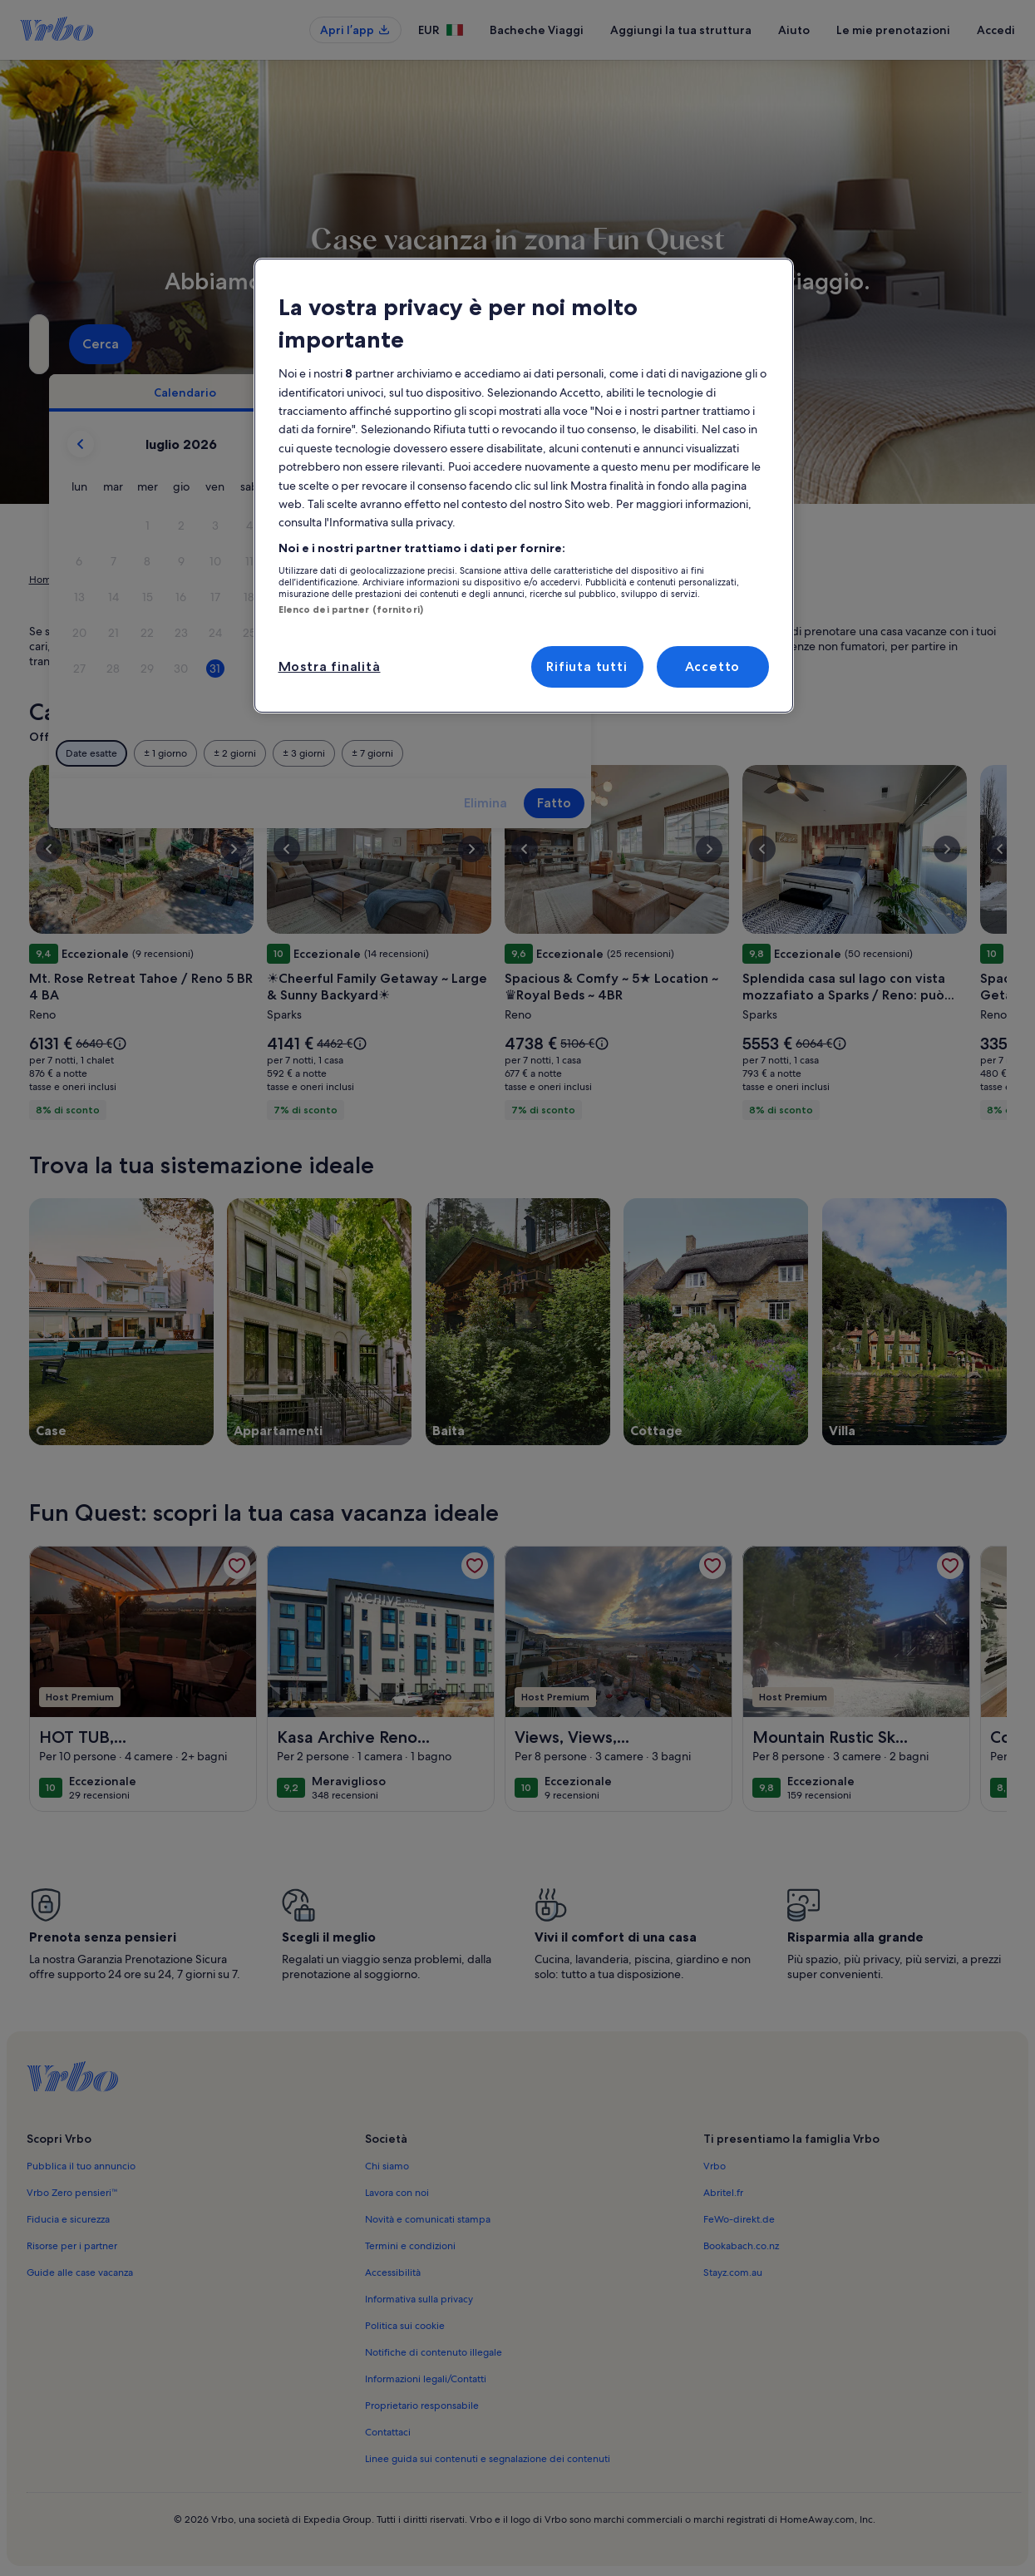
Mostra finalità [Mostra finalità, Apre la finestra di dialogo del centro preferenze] (329, 666)
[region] (524, 485)
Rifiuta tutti (586, 666)
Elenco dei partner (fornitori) (350, 609)
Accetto (713, 666)
